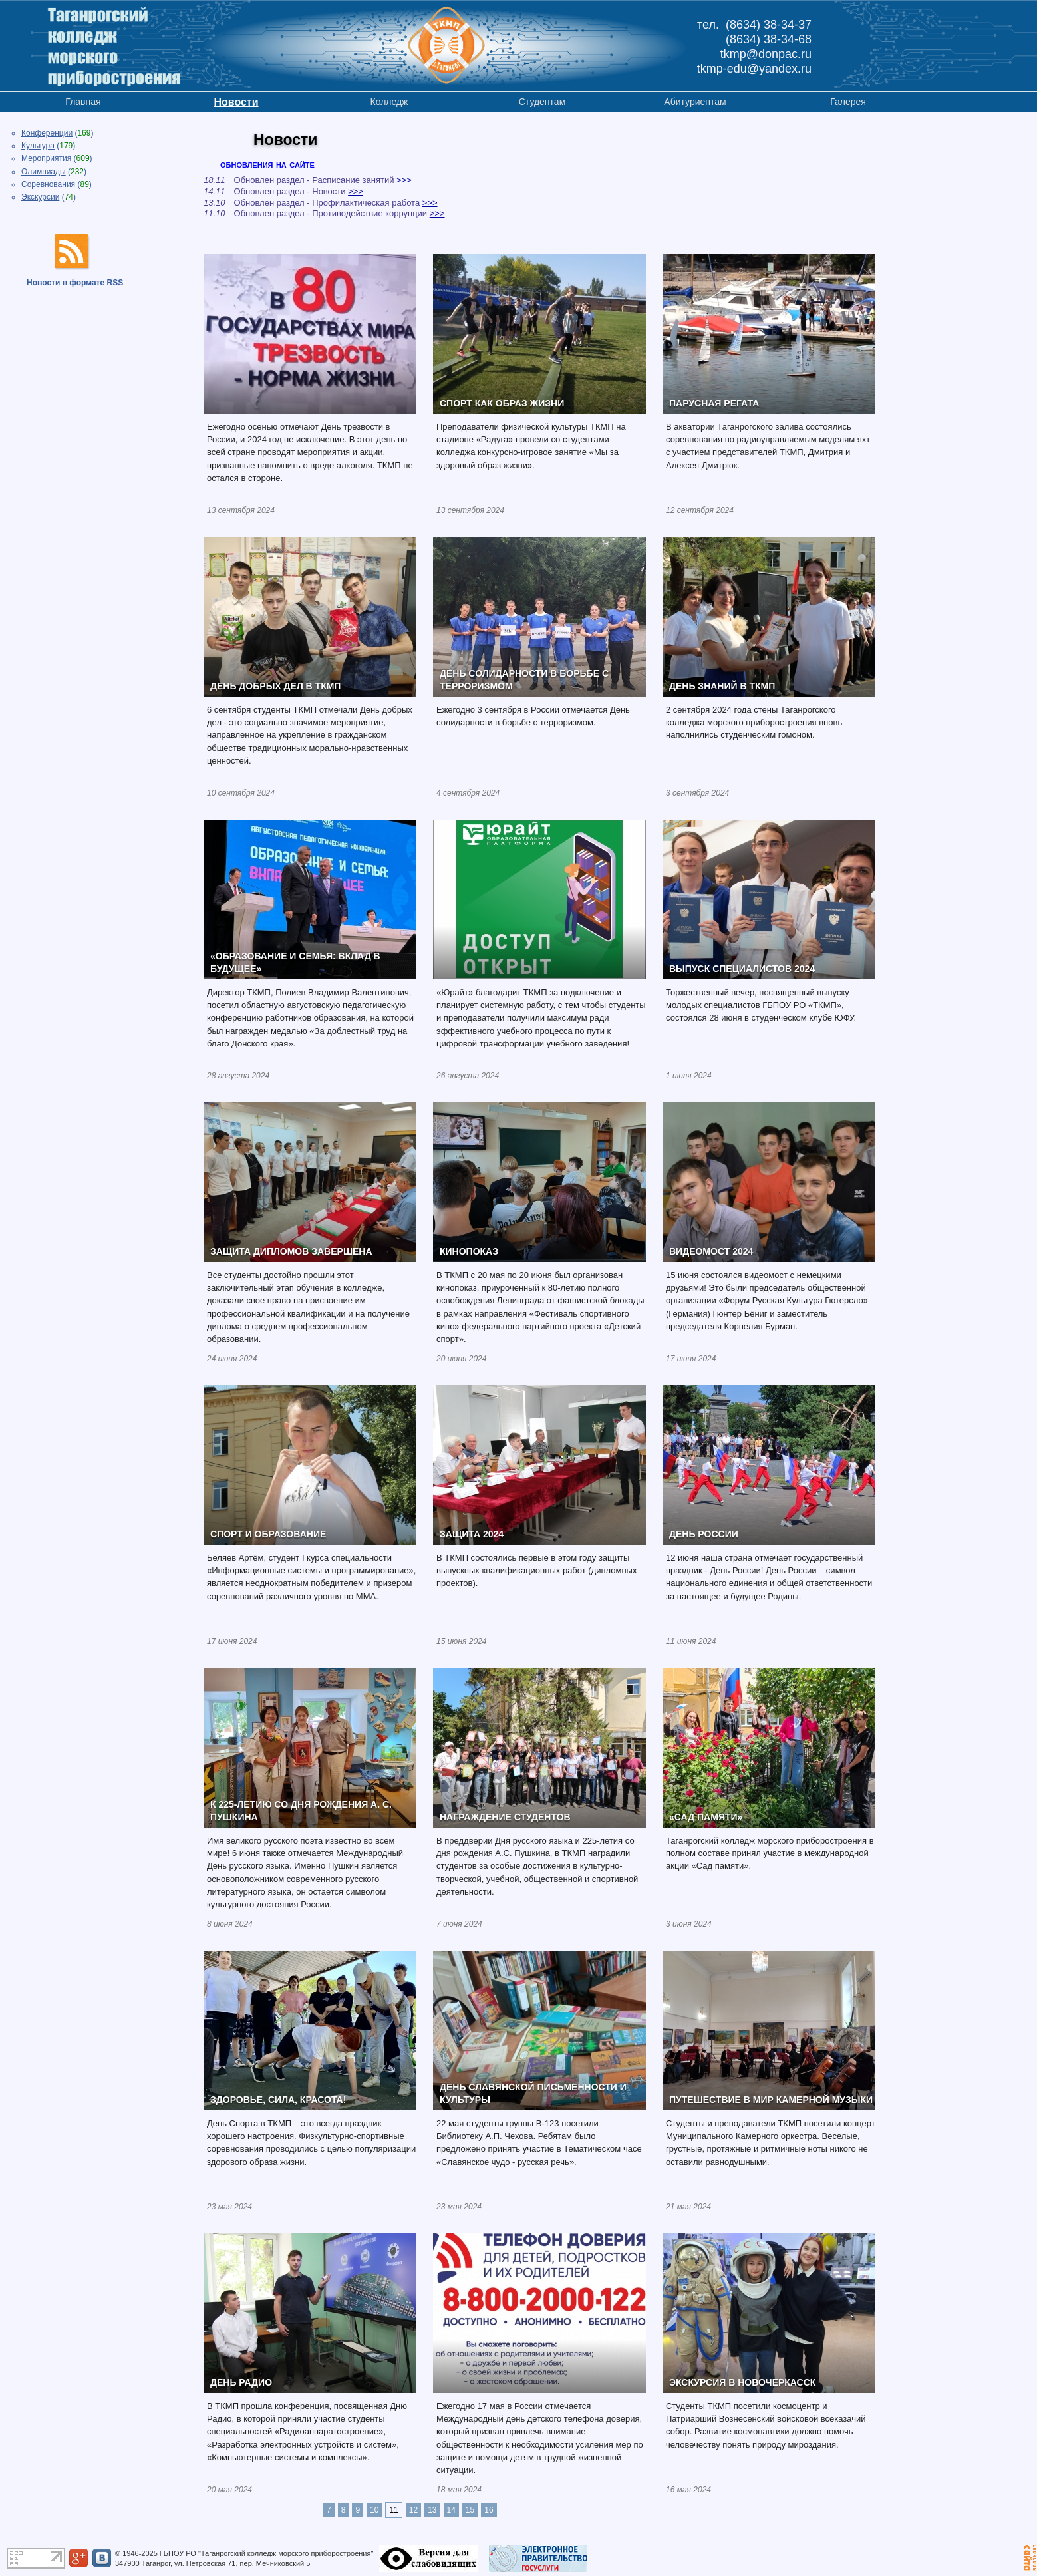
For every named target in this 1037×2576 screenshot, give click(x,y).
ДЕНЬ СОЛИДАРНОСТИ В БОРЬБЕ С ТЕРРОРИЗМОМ (524, 680)
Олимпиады (43, 171)
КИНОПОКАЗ (469, 1251)
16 (488, 2510)
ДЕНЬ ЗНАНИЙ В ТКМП (722, 686)
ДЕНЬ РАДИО (241, 2382)
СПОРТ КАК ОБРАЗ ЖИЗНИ (502, 403)
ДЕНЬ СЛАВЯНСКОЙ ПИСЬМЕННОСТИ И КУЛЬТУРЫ (533, 2094)
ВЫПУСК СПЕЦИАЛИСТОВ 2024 (742, 968)
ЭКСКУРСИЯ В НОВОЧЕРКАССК (742, 2382)
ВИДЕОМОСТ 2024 (711, 1251)
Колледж (389, 101)
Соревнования (48, 184)
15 (470, 2510)
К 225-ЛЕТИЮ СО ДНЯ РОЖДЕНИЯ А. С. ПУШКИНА (301, 1811)
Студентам (542, 101)
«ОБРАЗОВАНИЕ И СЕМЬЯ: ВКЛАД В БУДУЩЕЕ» (295, 963)
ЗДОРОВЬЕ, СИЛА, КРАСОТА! (278, 2099)
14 (451, 2510)
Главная (82, 101)
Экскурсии (40, 197)
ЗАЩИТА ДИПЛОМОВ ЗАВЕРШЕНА (291, 1251)
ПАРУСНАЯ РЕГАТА (714, 403)
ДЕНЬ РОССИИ (703, 1534)
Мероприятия (46, 158)
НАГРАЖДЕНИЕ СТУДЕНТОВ (505, 1817)
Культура (38, 145)
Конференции (47, 133)
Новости (236, 102)
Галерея (848, 101)
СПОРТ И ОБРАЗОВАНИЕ (268, 1534)
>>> (404, 180)
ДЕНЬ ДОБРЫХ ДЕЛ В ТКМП (275, 686)
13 (432, 2510)
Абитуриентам (695, 101)
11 (393, 2510)
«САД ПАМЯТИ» (705, 1817)
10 (374, 2510)
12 (413, 2510)
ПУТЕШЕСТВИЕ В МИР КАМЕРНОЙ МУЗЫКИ (771, 2099)
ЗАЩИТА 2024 (472, 1534)
